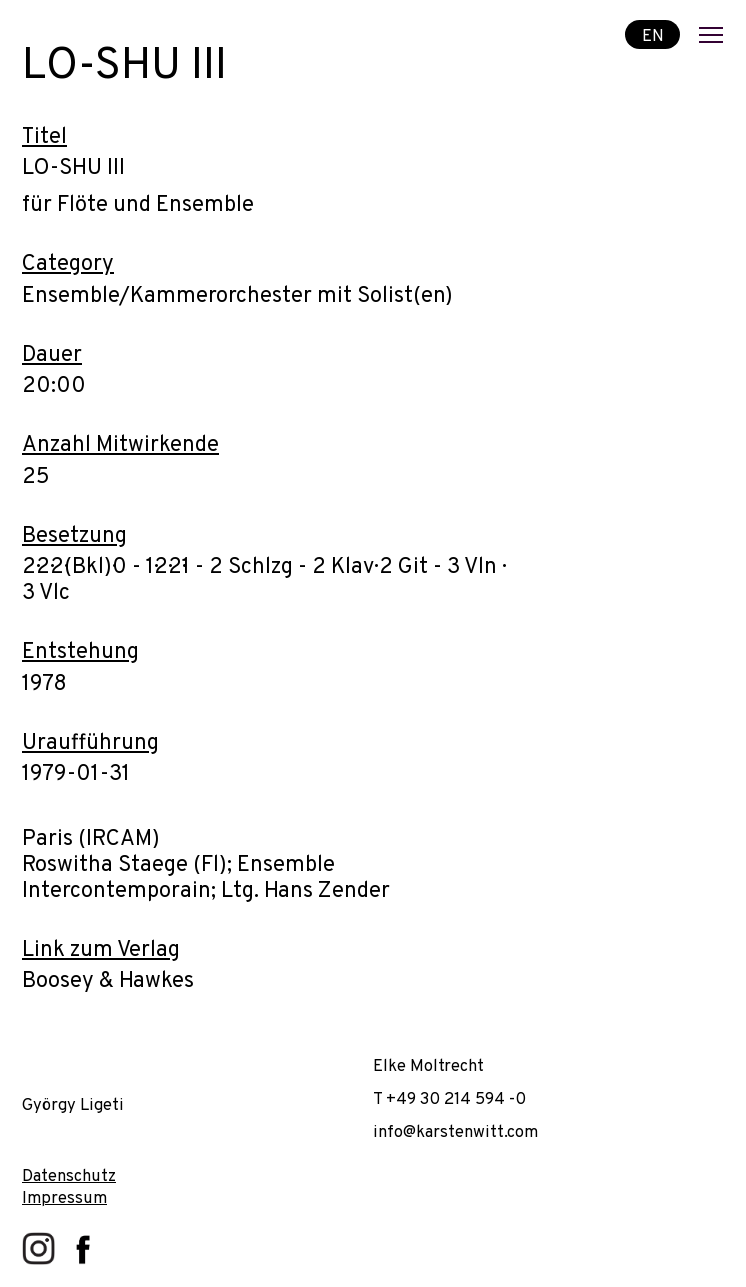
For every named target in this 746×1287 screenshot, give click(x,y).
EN (653, 35)
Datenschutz (69, 1176)
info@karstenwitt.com (455, 1132)
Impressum (64, 1198)
